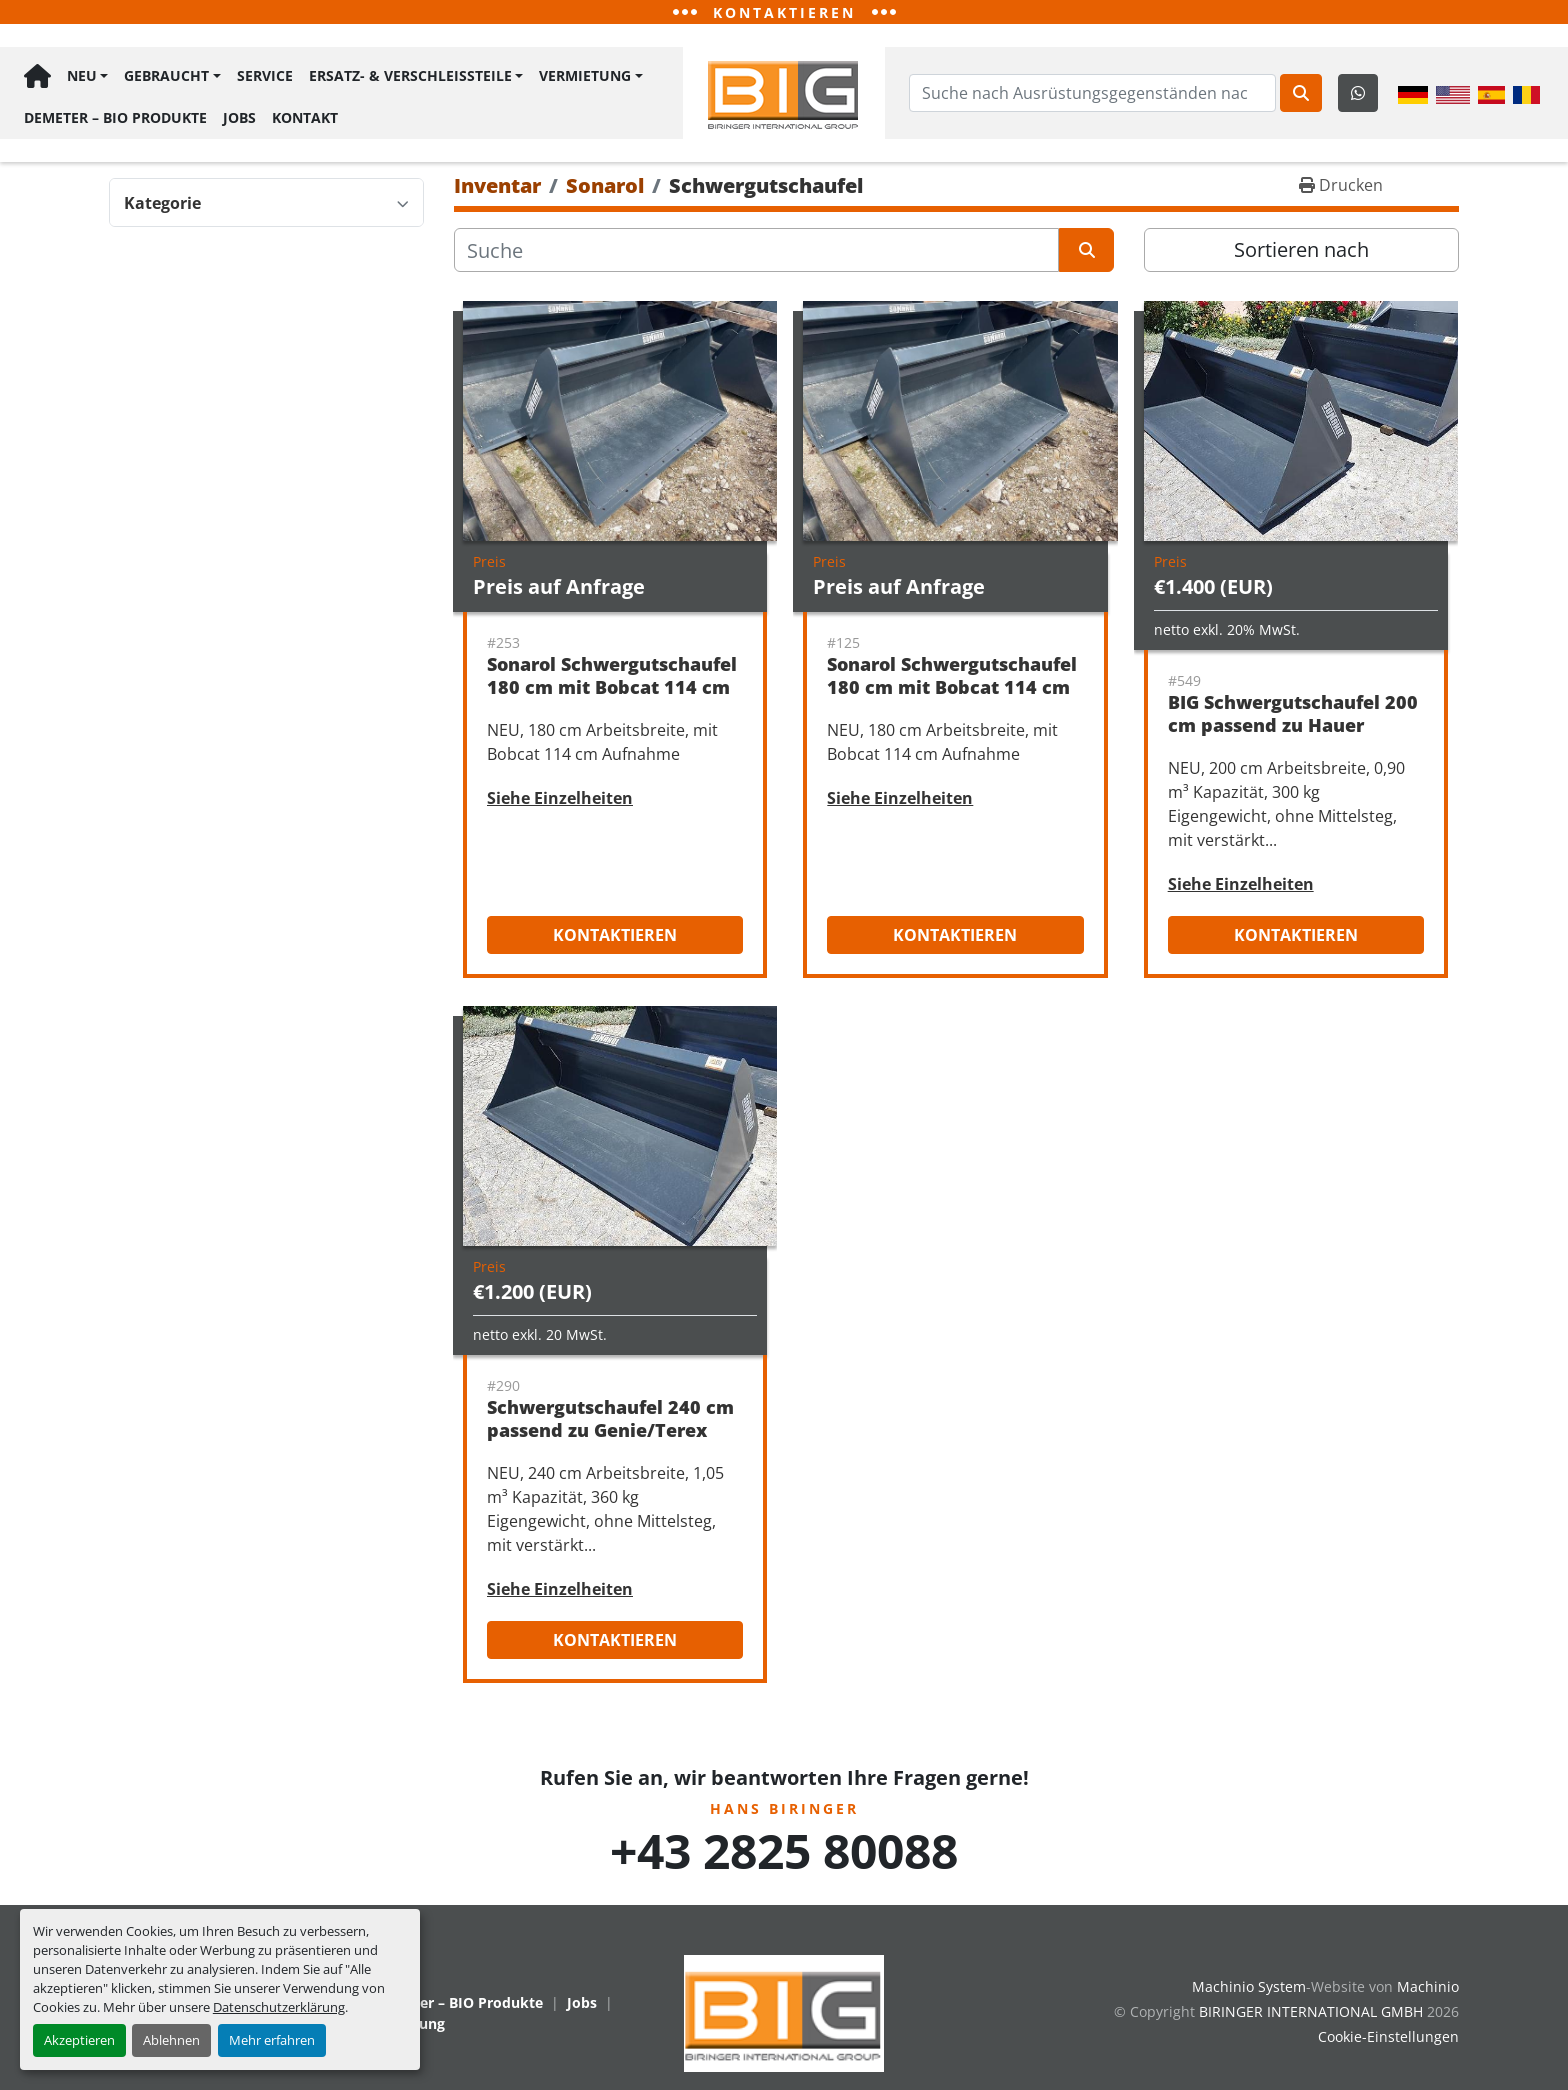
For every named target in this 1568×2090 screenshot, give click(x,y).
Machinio (1428, 1986)
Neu (82, 75)
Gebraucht (166, 75)
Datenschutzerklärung (279, 2007)
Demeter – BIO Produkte (115, 116)
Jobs (239, 116)
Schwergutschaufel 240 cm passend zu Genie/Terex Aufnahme (610, 1429)
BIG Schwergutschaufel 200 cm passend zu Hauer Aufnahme (1293, 724)
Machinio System (1249, 1986)
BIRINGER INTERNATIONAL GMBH (1311, 2011)
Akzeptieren (79, 2040)
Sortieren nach (1301, 249)
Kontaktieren (615, 935)
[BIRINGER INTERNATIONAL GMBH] (784, 2011)
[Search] (1092, 93)
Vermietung (585, 75)
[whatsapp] (1358, 93)
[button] (87, 76)
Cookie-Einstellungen (1388, 2036)
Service (265, 75)
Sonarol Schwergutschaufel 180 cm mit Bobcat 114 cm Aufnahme (612, 686)
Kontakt (305, 116)
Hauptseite (37, 76)
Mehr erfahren (272, 2040)
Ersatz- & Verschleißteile (410, 75)
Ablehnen (171, 2040)
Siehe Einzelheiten (560, 798)
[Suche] (756, 250)
